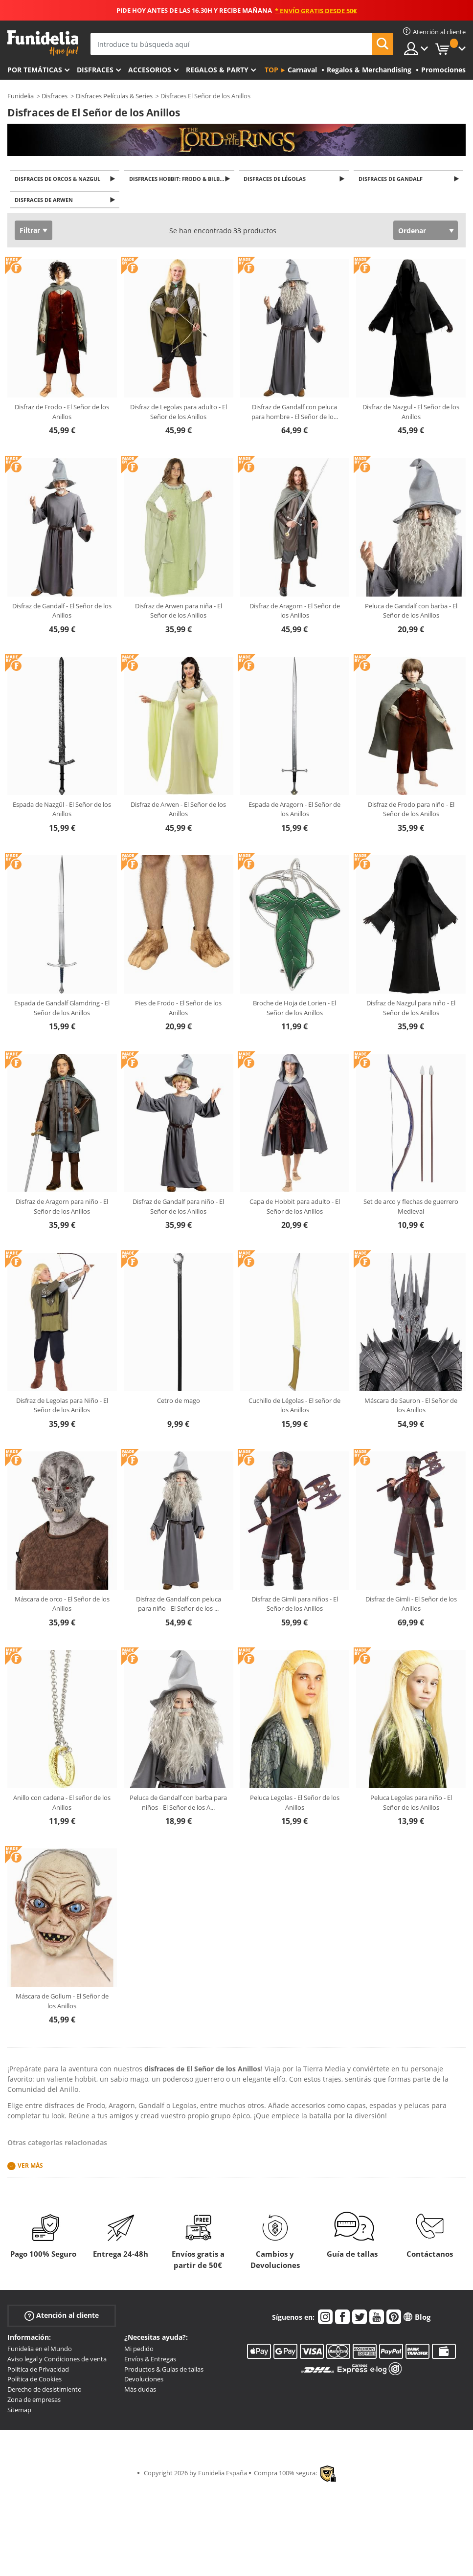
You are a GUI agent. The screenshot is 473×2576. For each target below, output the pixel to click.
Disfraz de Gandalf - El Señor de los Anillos (62, 613)
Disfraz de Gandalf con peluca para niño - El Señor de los (178, 1607)
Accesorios (149, 69)
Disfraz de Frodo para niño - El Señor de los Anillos (411, 812)
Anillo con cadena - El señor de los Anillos (62, 1805)
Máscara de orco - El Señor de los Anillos (62, 1607)
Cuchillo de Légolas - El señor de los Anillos (294, 1408)
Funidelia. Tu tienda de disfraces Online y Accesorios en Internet (42, 43)
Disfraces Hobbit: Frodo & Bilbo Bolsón (182, 179)
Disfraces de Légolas (277, 179)
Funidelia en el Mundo (39, 2351)
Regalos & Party (217, 69)
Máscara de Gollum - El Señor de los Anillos (62, 2004)
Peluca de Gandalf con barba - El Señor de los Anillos (411, 613)
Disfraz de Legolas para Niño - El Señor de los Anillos (62, 1408)
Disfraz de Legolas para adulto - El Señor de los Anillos (178, 414)
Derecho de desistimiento (44, 2392)
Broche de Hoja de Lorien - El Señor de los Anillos (294, 1010)
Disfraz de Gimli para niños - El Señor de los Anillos (294, 1607)
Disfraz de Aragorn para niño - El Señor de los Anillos (62, 1209)
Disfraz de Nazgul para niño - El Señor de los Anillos (410, 1010)
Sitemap (19, 2412)
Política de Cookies (34, 2381)
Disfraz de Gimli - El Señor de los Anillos (411, 1607)
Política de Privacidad (38, 2372)
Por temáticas (34, 69)
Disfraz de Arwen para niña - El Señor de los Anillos (178, 613)
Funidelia (20, 95)
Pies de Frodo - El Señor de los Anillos (178, 1010)
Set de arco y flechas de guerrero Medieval (410, 1209)
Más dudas (140, 2392)
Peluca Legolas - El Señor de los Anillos (294, 1805)
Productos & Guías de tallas (163, 2372)
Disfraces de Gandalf (392, 179)
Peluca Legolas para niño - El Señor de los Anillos (411, 1805)
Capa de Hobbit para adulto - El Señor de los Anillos (294, 1209)
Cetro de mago (178, 1403)
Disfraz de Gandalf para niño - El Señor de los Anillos (178, 1209)
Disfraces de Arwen (45, 202)
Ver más (30, 2168)
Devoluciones (143, 2381)
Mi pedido (139, 2351)
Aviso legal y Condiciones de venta (57, 2361)
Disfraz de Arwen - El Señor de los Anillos (178, 812)
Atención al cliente (61, 2318)
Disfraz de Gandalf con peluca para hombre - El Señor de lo (294, 414)
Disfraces (95, 69)
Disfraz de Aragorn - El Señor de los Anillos (294, 613)
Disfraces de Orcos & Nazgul (59, 179)
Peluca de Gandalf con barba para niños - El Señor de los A (178, 1805)
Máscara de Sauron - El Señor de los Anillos (410, 1408)
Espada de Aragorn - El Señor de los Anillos (294, 812)
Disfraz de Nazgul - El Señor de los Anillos (410, 414)
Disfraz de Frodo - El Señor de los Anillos (62, 414)
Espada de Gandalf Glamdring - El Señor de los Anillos (62, 1010)
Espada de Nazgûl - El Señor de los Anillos (62, 812)
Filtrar (30, 233)
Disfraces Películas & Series (114, 95)
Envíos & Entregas (150, 2361)
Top (271, 69)
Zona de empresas (34, 2402)
